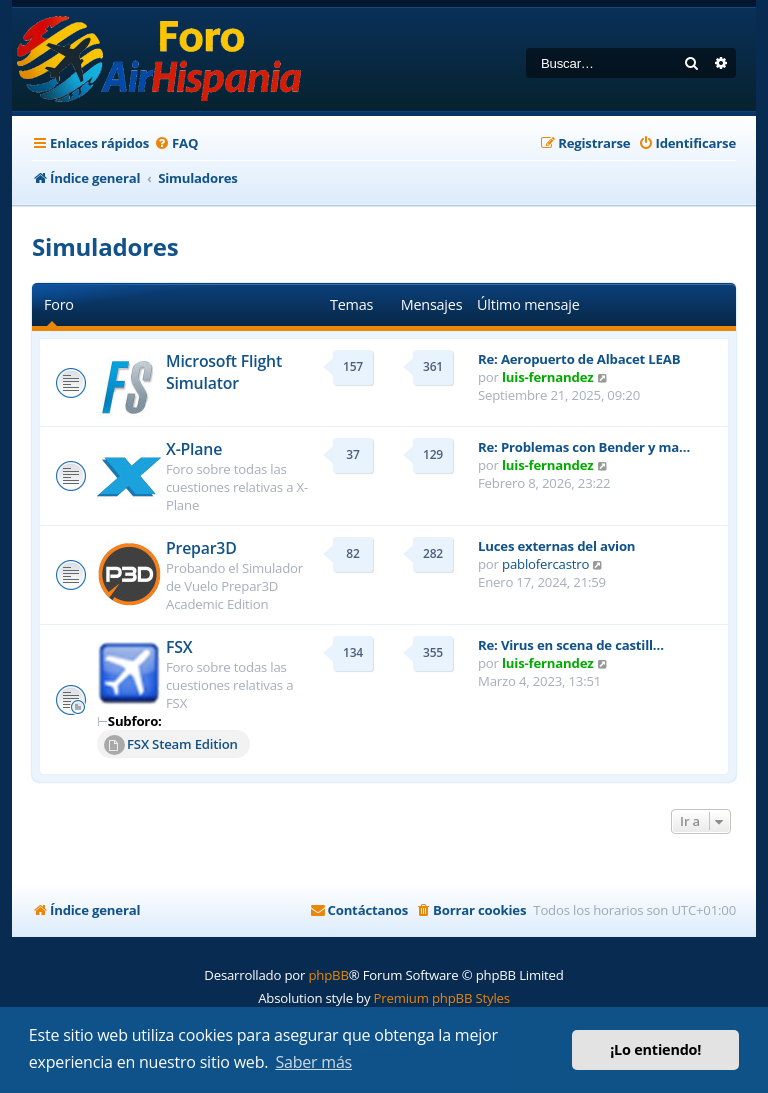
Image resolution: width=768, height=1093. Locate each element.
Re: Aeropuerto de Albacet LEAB (579, 359)
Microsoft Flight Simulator (224, 372)
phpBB (328, 975)
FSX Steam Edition (171, 745)
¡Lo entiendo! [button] (655, 1049)
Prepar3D (201, 548)
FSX (179, 647)
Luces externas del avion (556, 546)
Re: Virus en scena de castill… (571, 645)
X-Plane (194, 449)
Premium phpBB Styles (442, 998)
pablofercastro (545, 564)
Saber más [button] (313, 1062)
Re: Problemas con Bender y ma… (584, 447)
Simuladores (105, 246)
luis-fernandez (547, 377)
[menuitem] (176, 143)
